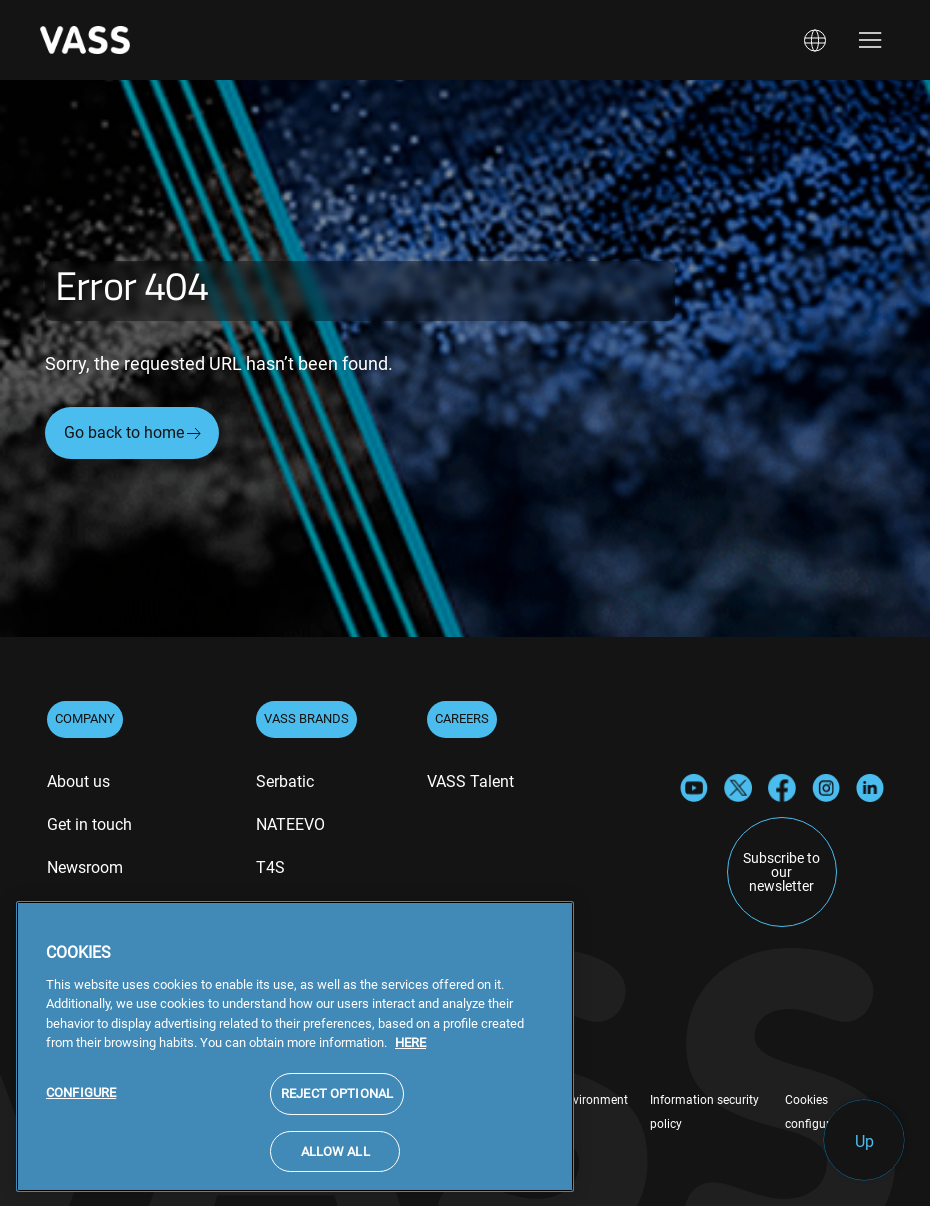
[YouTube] (694, 786)
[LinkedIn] (870, 786)
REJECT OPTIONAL (337, 1102)
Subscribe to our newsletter (781, 872)
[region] (295, 1055)
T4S (270, 867)
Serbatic (285, 781)
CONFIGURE (81, 1101)
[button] (815, 40)
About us (78, 781)
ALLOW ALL (335, 1160)
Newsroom (85, 867)
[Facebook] (782, 786)
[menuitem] (78, 784)
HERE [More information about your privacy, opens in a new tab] (410, 1052)
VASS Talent (470, 781)
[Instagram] (826, 786)
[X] (738, 786)
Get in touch (89, 824)
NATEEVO (290, 824)
